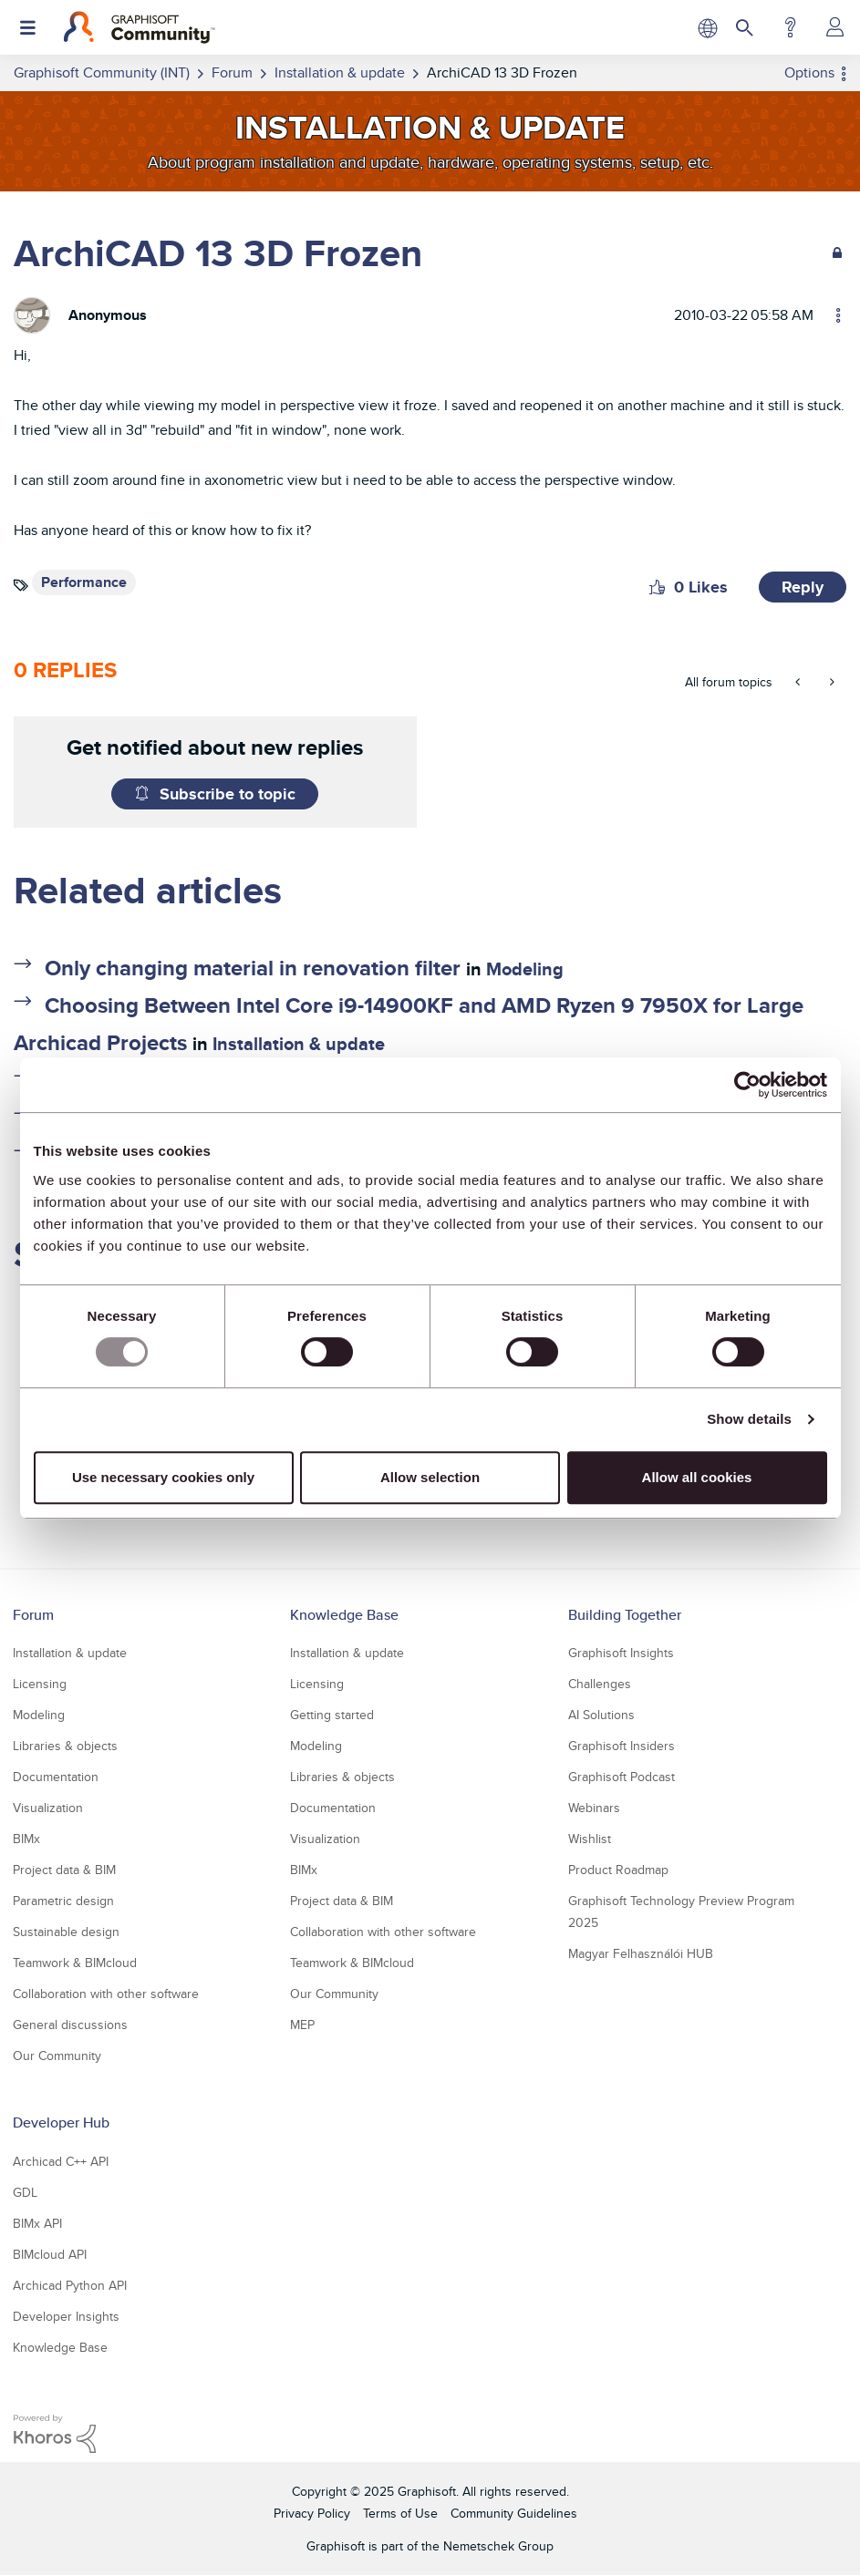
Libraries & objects (65, 1745)
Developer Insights (66, 2316)
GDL (25, 2192)
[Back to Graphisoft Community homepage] (139, 27)
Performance (84, 582)
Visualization (48, 1807)
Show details (749, 1419)
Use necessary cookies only (163, 1477)
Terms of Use (400, 2513)
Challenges (599, 1683)
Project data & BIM (64, 1869)
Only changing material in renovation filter (253, 968)
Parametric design (63, 1900)
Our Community (57, 2055)
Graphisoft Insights (621, 1652)
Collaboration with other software (106, 1993)
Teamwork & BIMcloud (75, 1962)
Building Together (624, 1614)
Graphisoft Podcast (621, 1776)
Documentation (55, 1776)
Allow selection (430, 1477)
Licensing (40, 1683)
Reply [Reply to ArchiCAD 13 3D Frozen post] (803, 587)
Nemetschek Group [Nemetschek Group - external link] (498, 2546)
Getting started (332, 1714)
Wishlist (589, 1838)
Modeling (525, 969)
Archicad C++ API (61, 2161)
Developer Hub (61, 2122)
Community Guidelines (514, 2513)
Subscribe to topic (227, 794)
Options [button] (809, 72)
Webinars (594, 1807)
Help (790, 27)
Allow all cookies (697, 1477)
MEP (302, 2024)
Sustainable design (66, 1931)
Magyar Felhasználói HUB (640, 1953)
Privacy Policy (312, 2513)
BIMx (26, 1838)
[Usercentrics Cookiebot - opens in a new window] (747, 1084)
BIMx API (37, 2223)
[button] (657, 587)
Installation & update (298, 1043)
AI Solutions (601, 1714)
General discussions (70, 2024)
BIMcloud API (50, 2254)
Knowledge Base (344, 1614)
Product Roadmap (618, 1869)
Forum (33, 1614)
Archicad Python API (70, 2285)
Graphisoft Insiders (621, 1745)
